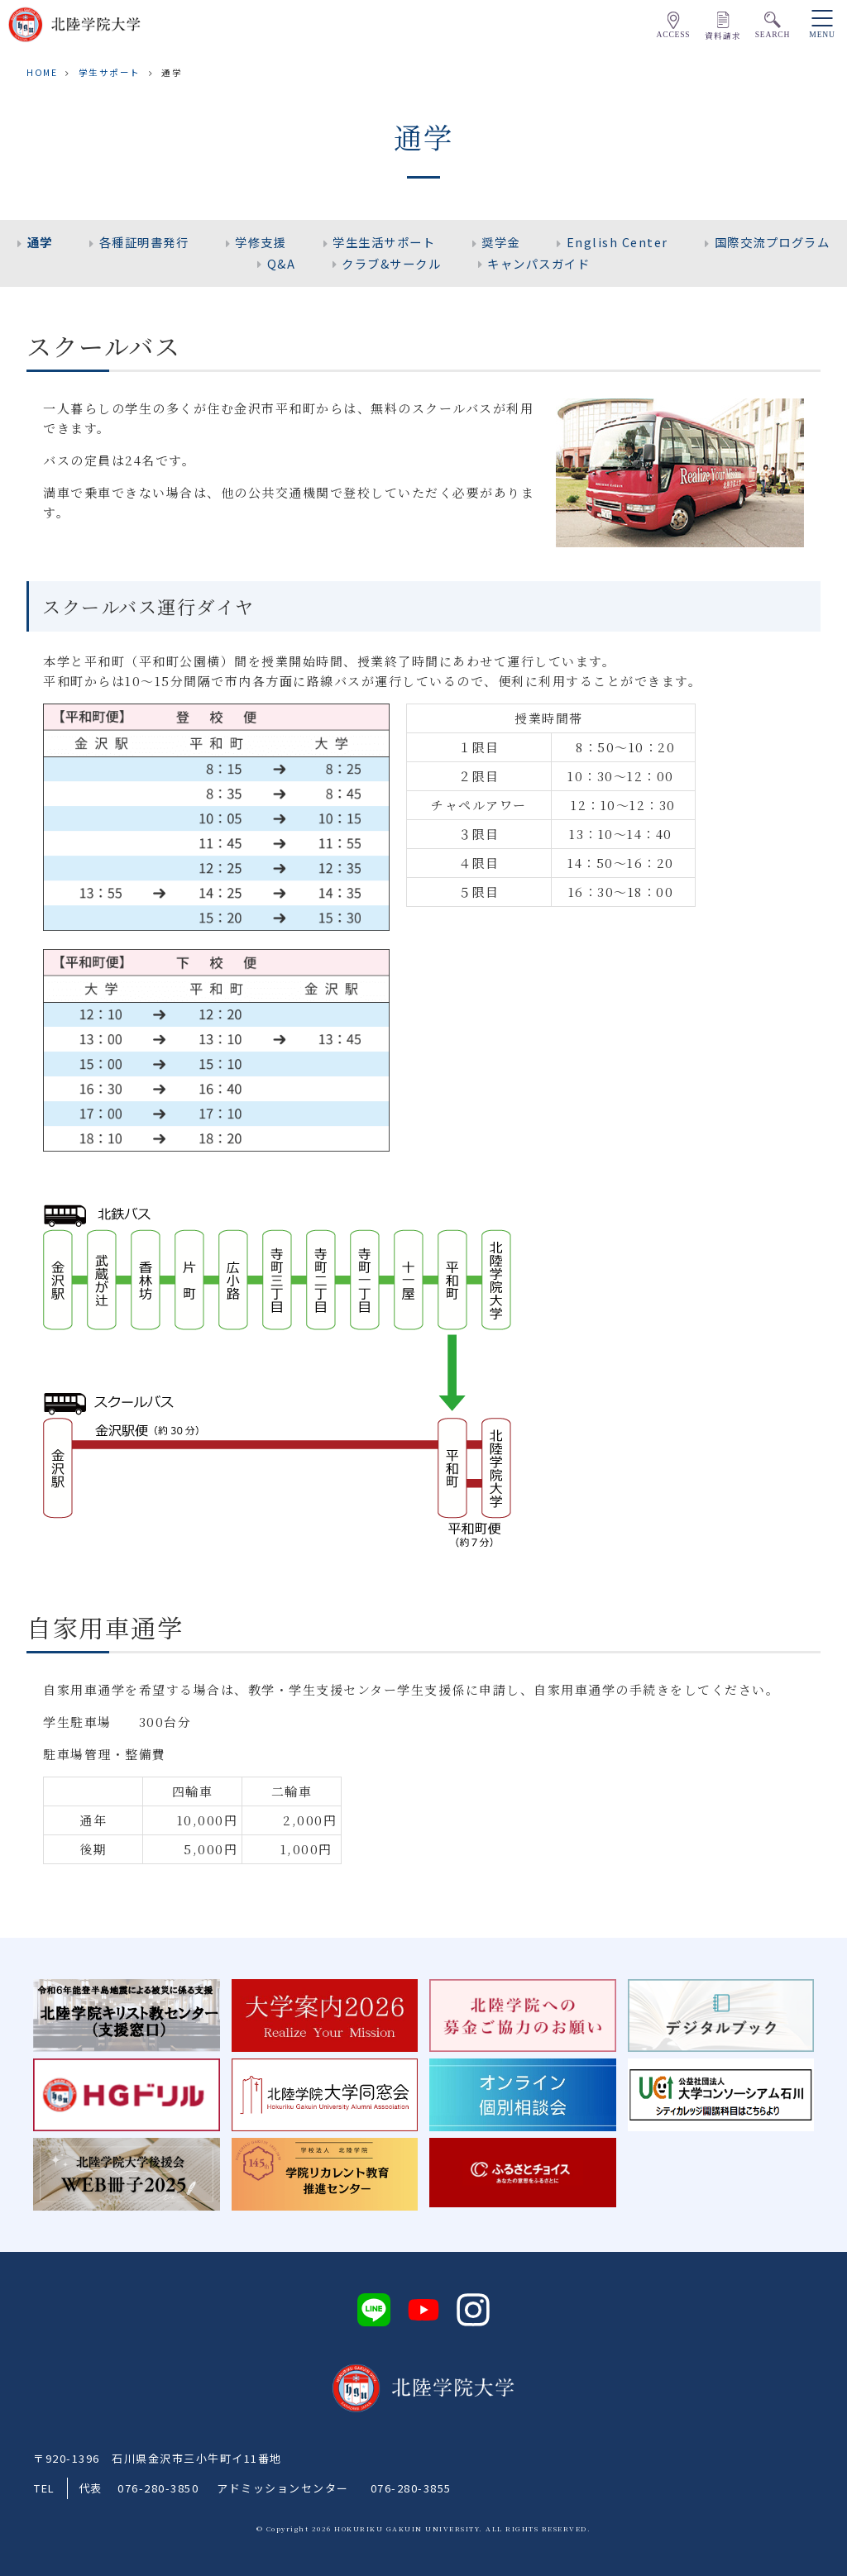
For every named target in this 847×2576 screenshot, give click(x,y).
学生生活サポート (384, 241)
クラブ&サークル (391, 263)
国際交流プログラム (772, 241)
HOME (41, 72)
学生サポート (110, 72)
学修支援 (260, 241)
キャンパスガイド (538, 263)
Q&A (281, 263)
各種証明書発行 (144, 241)
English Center (617, 241)
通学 (40, 241)
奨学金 (500, 241)
